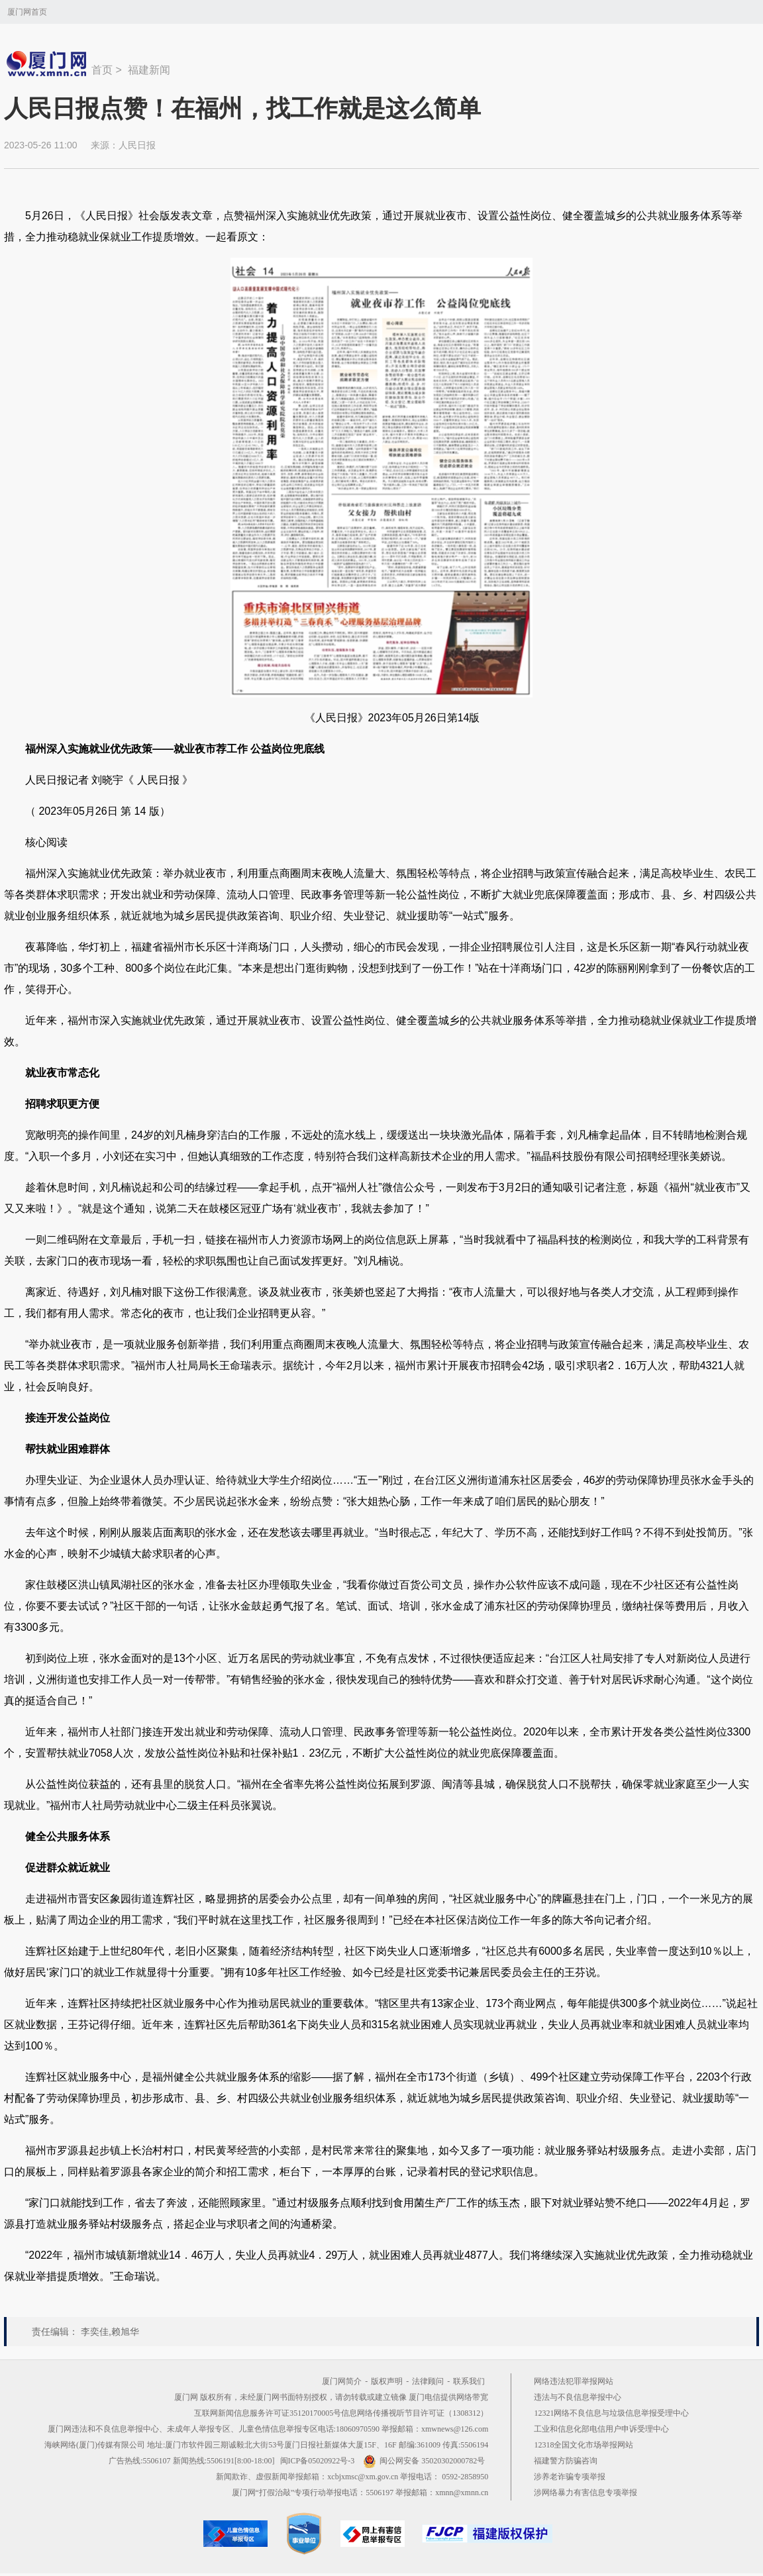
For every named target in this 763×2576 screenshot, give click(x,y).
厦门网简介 (342, 2381)
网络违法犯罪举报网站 (573, 2381)
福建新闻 (149, 70)
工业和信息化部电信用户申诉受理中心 (601, 2429)
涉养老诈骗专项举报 (569, 2476)
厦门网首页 (27, 12)
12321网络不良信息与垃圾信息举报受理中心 (611, 2413)
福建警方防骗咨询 (565, 2460)
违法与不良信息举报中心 (577, 2397)
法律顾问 (428, 2381)
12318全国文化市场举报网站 (583, 2444)
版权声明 (387, 2381)
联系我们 (469, 2381)
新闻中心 (47, 63)
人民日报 (137, 145)
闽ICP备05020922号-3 (317, 2460)
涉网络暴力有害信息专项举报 (585, 2492)
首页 (102, 70)
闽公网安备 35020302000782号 (424, 2460)
